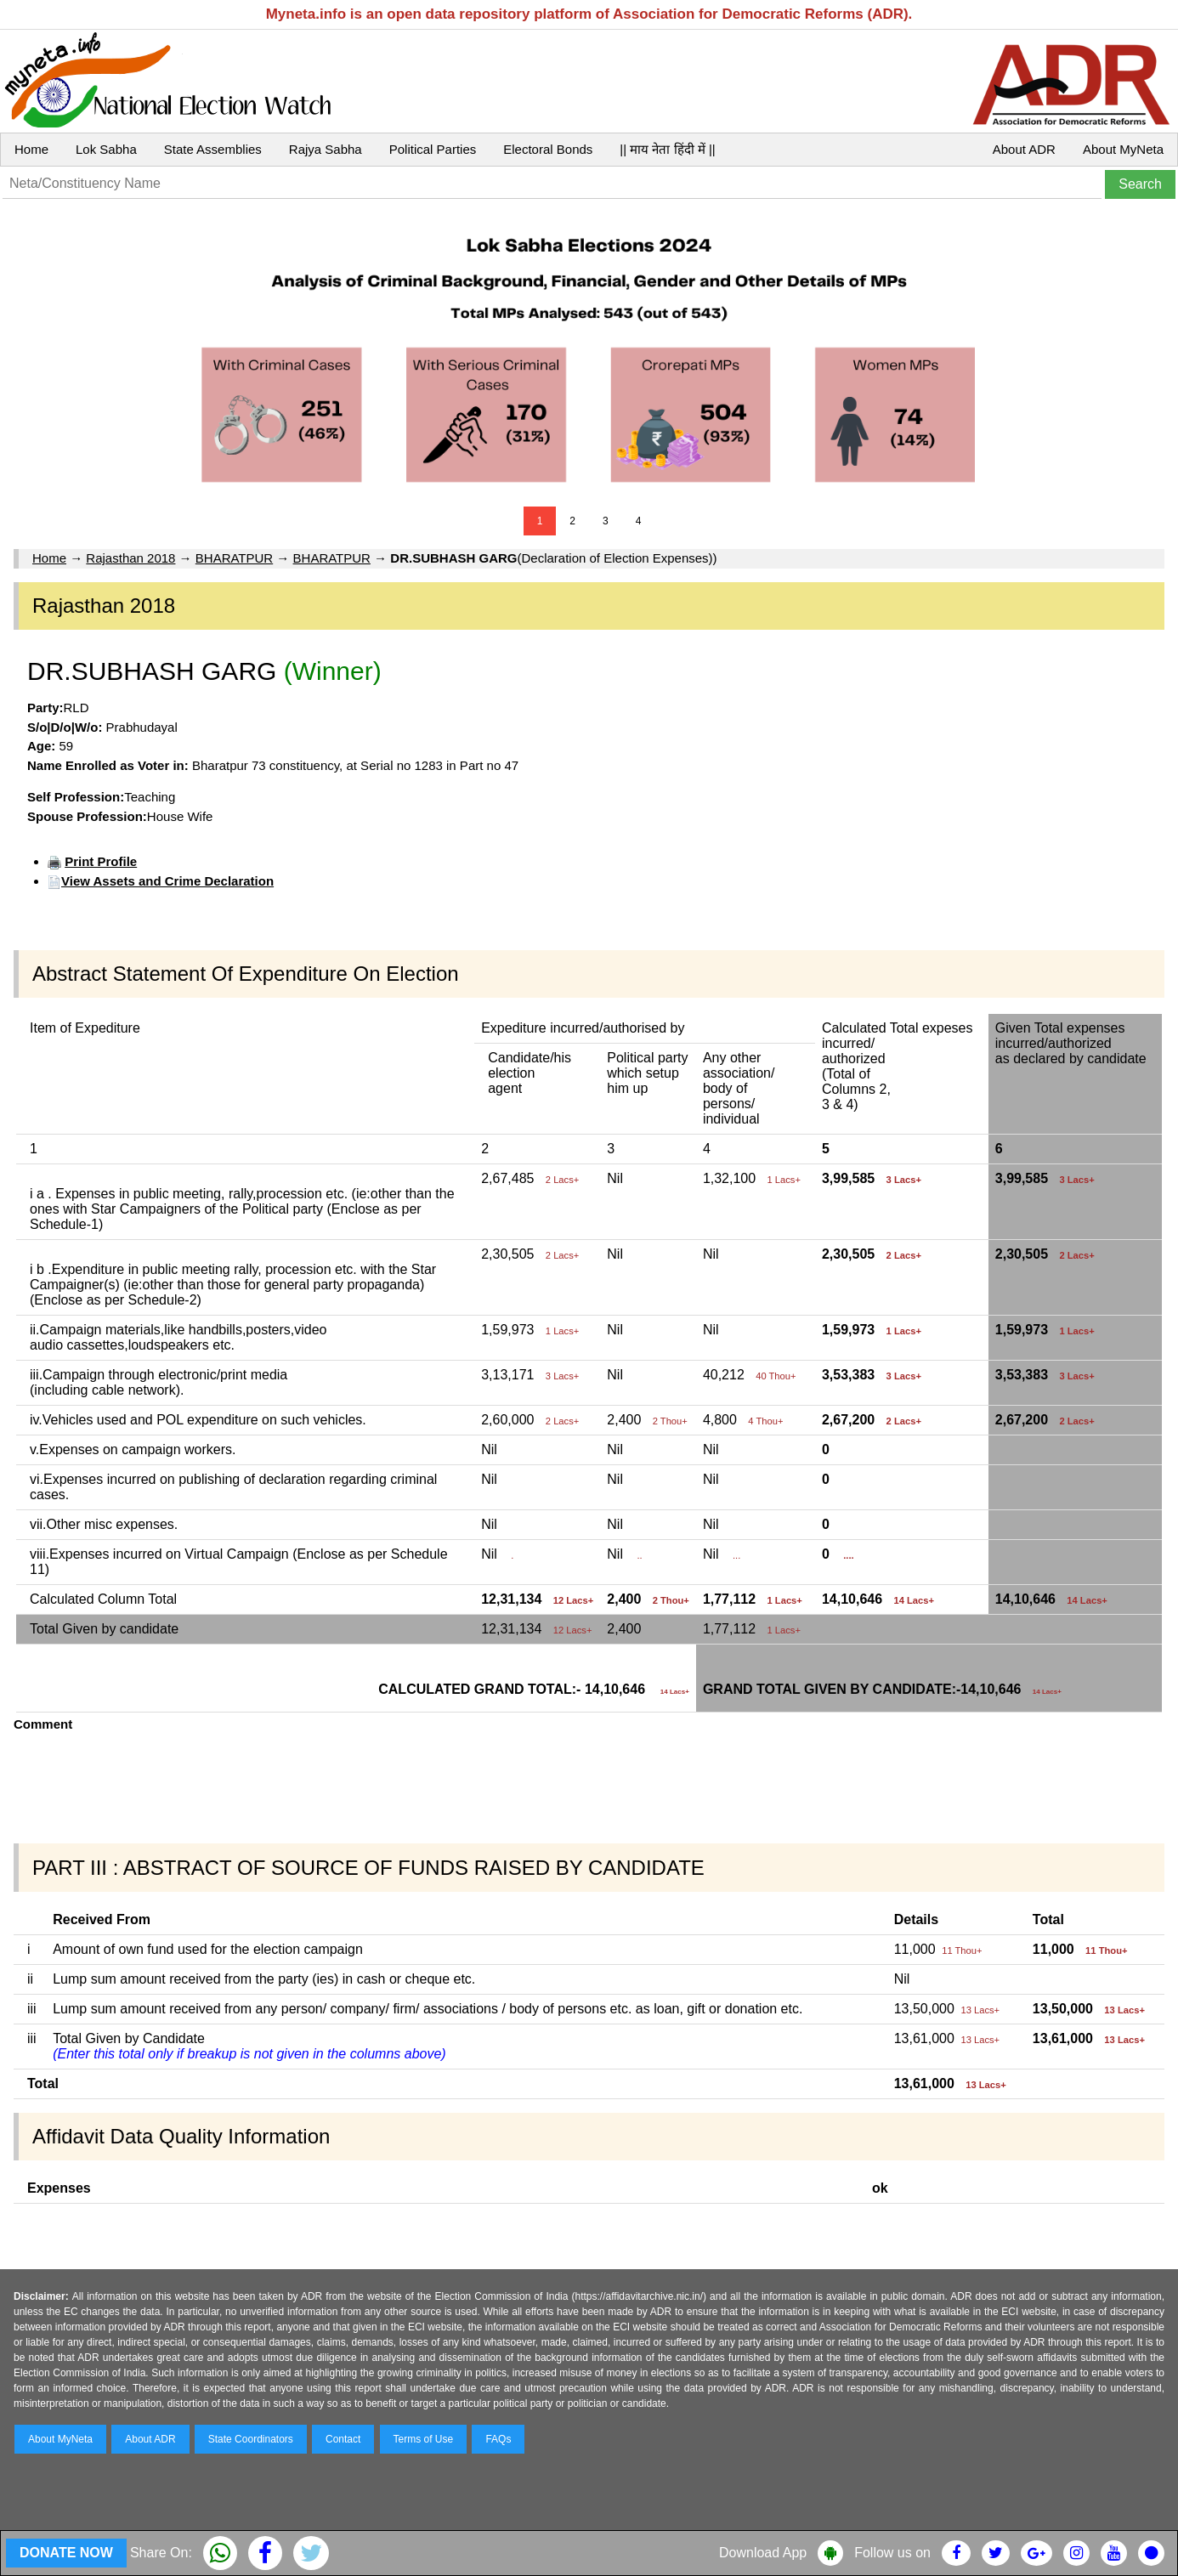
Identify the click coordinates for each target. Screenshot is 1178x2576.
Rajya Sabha (325, 149)
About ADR (1024, 149)
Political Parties (433, 149)
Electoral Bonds (547, 149)
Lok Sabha (106, 149)
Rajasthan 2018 (130, 558)
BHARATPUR (234, 558)
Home (31, 149)
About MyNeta (1123, 149)
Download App (763, 2552)
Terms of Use (424, 2439)
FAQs (498, 2439)
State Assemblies (213, 149)
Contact (343, 2439)
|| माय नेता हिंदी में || (667, 149)
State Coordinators (250, 2439)
